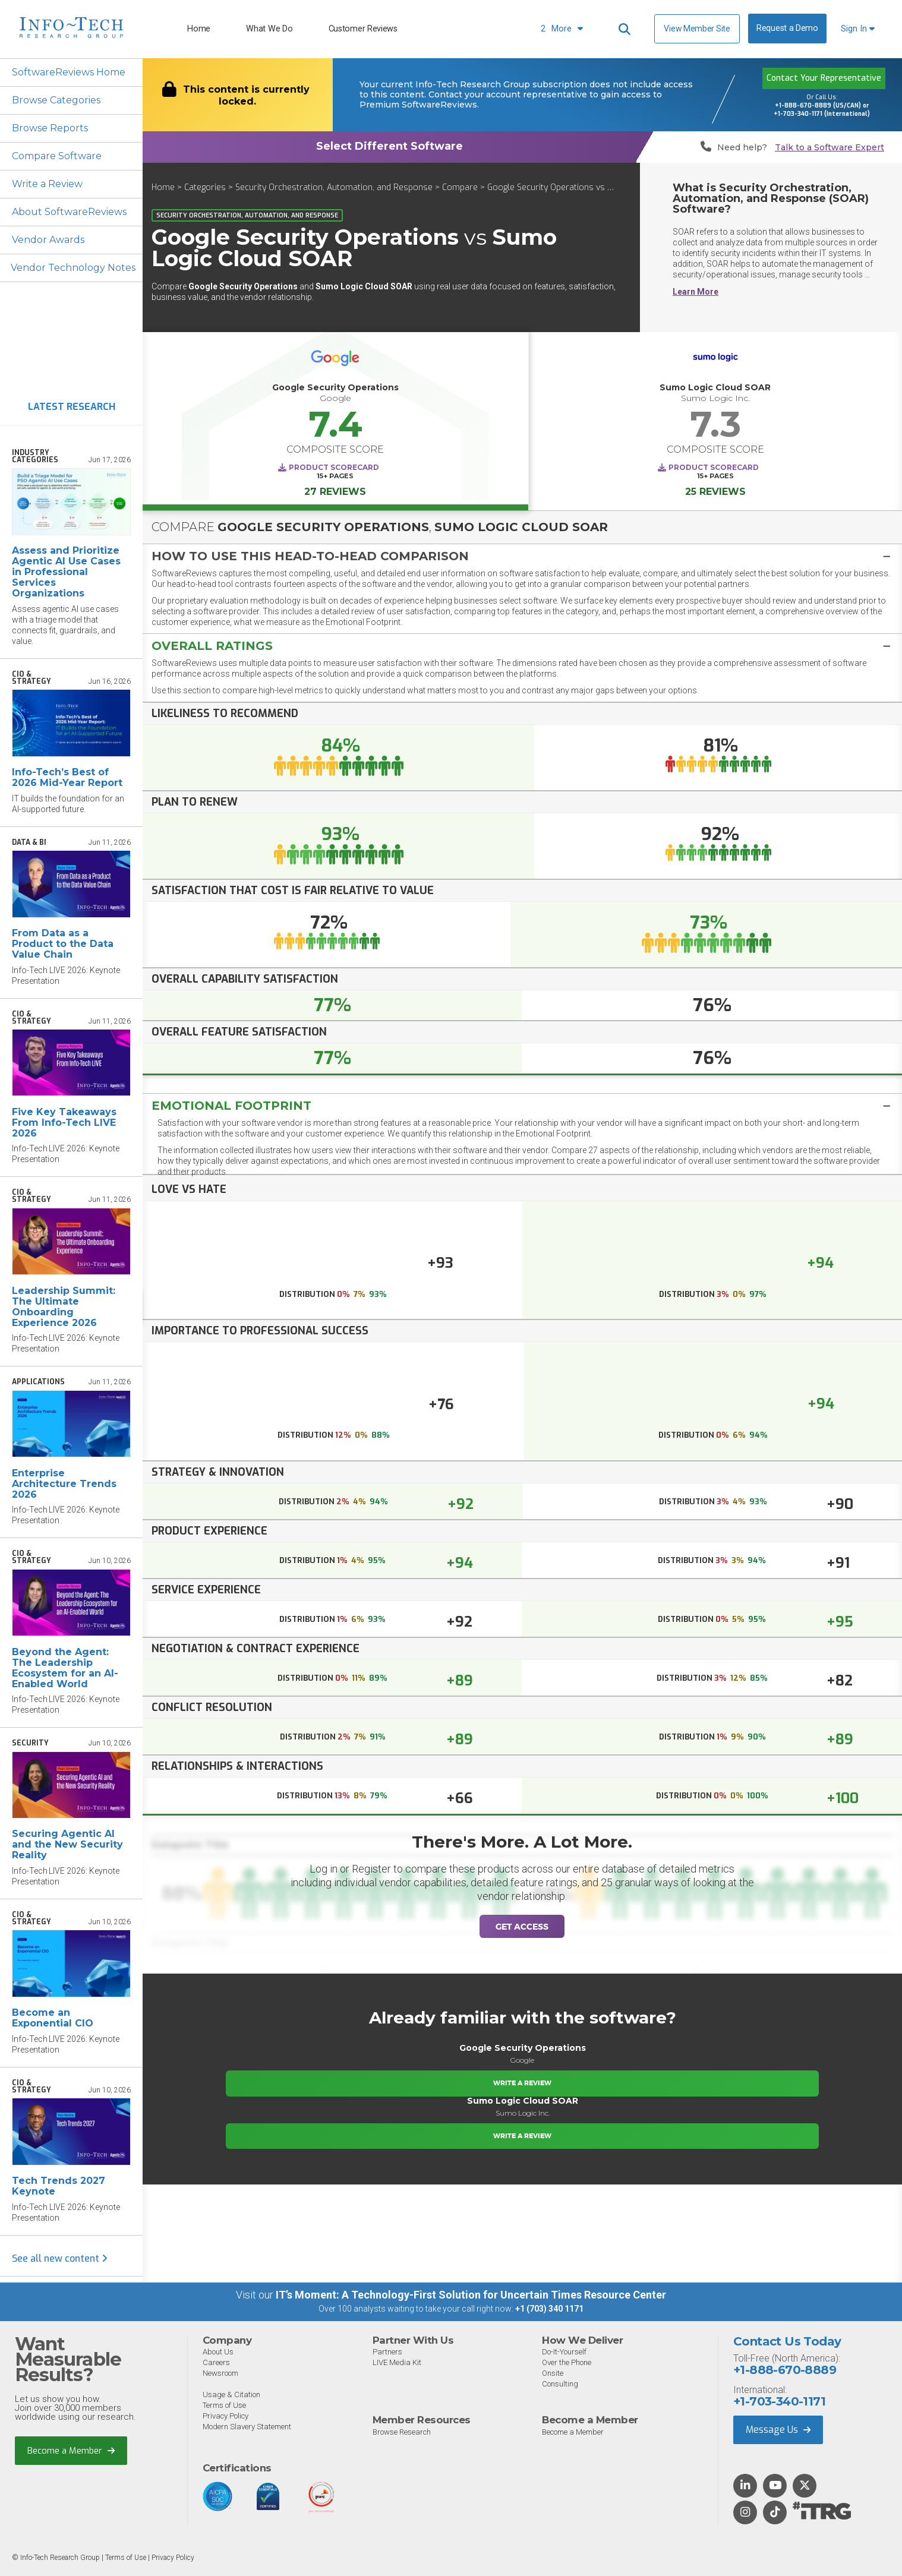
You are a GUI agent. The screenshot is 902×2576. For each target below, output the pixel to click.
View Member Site (697, 28)
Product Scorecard (334, 467)
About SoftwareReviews (69, 211)
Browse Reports (50, 128)
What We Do (269, 29)
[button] (522, 556)
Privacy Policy (225, 2415)
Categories (205, 187)
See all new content (60, 2258)
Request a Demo (787, 28)
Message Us (778, 2429)
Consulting (560, 2383)
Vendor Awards (48, 239)
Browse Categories (56, 100)
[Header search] (624, 29)
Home (198, 29)
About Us (218, 2351)
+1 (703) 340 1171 (549, 2308)
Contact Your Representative (824, 78)
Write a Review (47, 184)
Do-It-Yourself (564, 2351)
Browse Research (402, 2431)
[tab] (522, 556)
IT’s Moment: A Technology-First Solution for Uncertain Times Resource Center (471, 2294)
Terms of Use (224, 2405)
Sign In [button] (858, 29)
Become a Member (71, 2451)
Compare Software (57, 156)
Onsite (552, 2373)
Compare (460, 187)
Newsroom (220, 2373)
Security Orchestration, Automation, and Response (334, 187)
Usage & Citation (231, 2394)
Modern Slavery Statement (247, 2426)
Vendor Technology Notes (73, 267)
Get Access (522, 1926)
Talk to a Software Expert (829, 148)
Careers (216, 2362)
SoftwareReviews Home (68, 72)
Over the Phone (566, 2362)
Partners (387, 2351)
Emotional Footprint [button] (231, 1105)
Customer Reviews (363, 29)
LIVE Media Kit (397, 2362)
